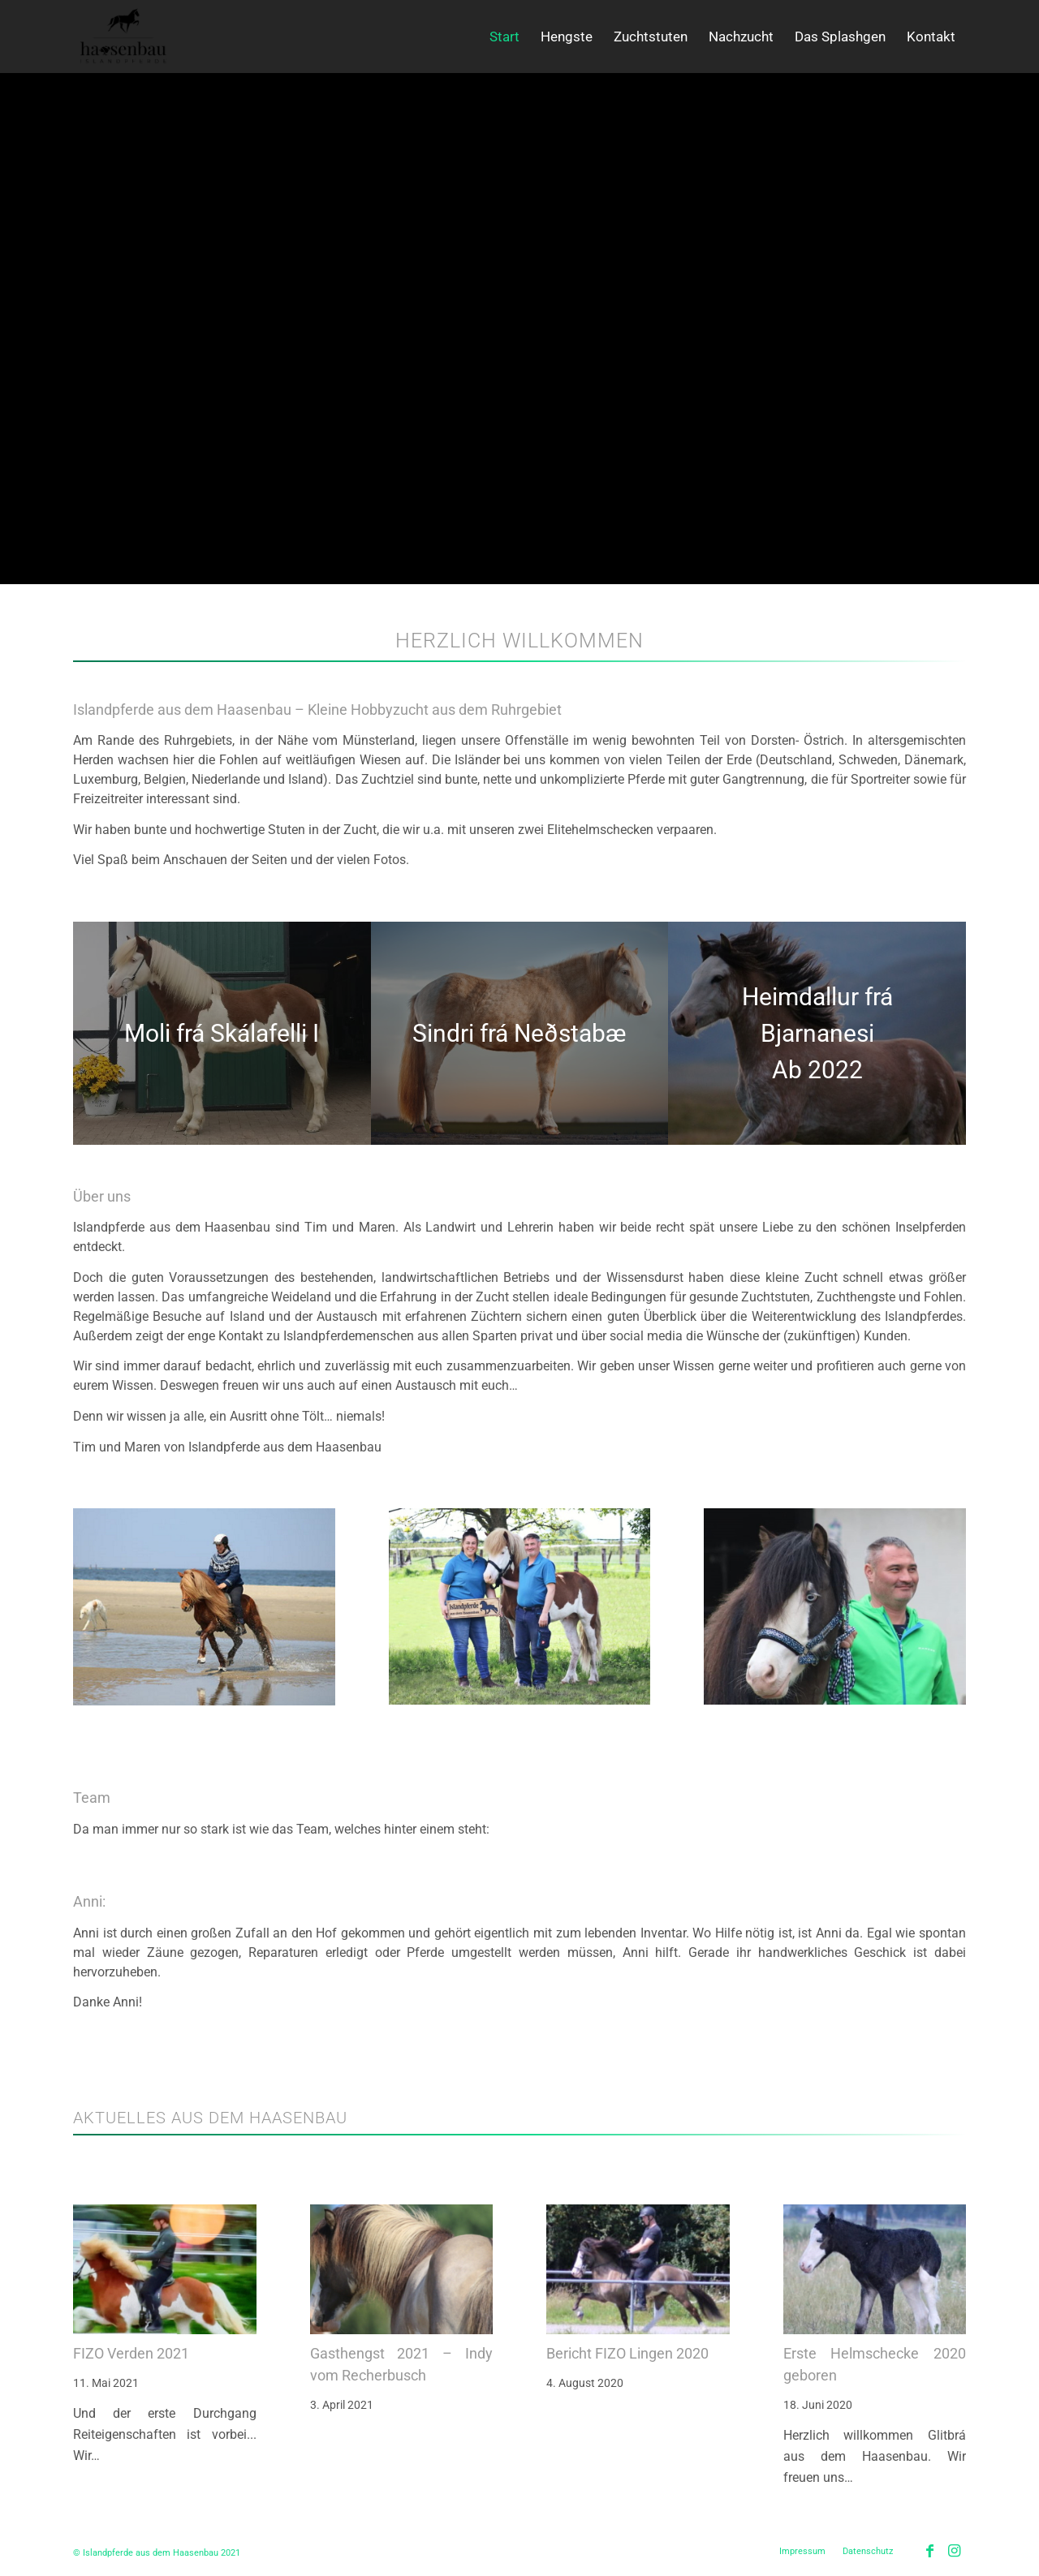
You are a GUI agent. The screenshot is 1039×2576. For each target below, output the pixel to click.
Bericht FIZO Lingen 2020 (627, 2353)
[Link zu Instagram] (954, 2551)
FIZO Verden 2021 (131, 2353)
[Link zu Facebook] (929, 2551)
